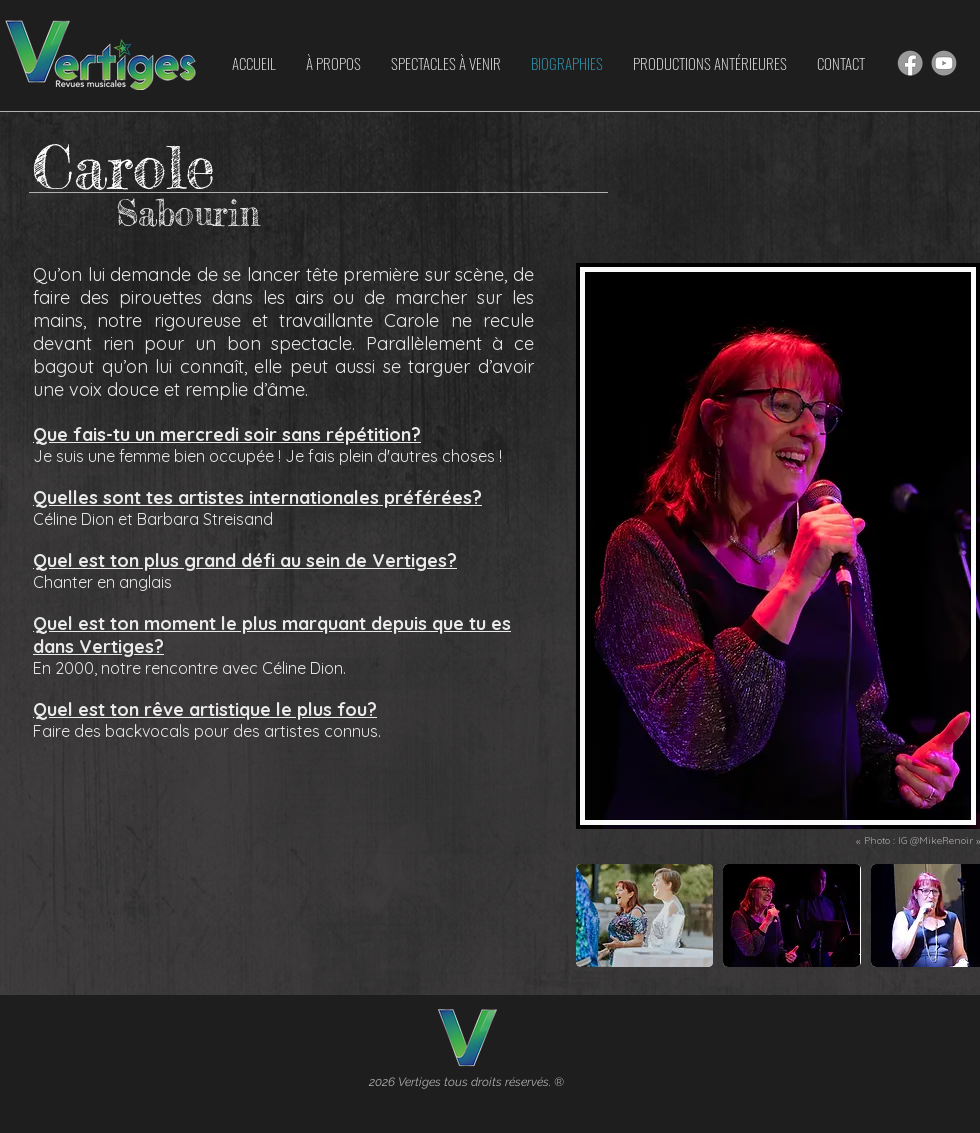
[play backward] (601, 915)
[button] (644, 915)
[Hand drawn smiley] (910, 63)
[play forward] (955, 915)
